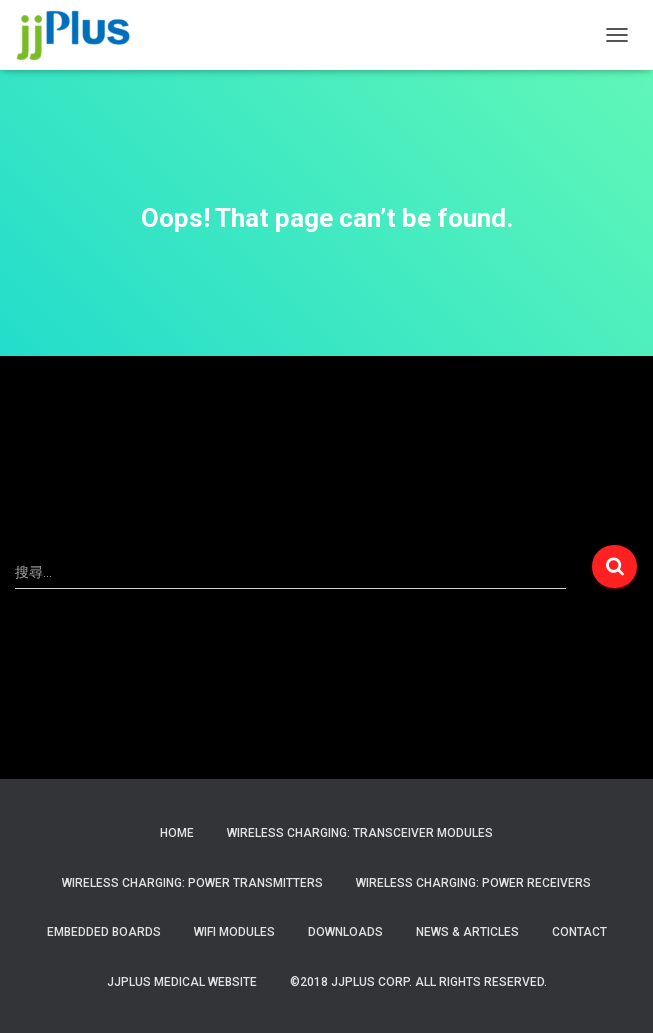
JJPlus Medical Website (182, 982)
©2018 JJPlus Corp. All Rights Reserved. (418, 982)
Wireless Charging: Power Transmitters (192, 883)
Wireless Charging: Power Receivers (473, 883)
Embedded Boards (104, 932)
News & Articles (467, 932)
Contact (579, 932)
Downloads (345, 932)
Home (177, 833)
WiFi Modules (234, 932)
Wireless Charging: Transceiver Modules (360, 833)
